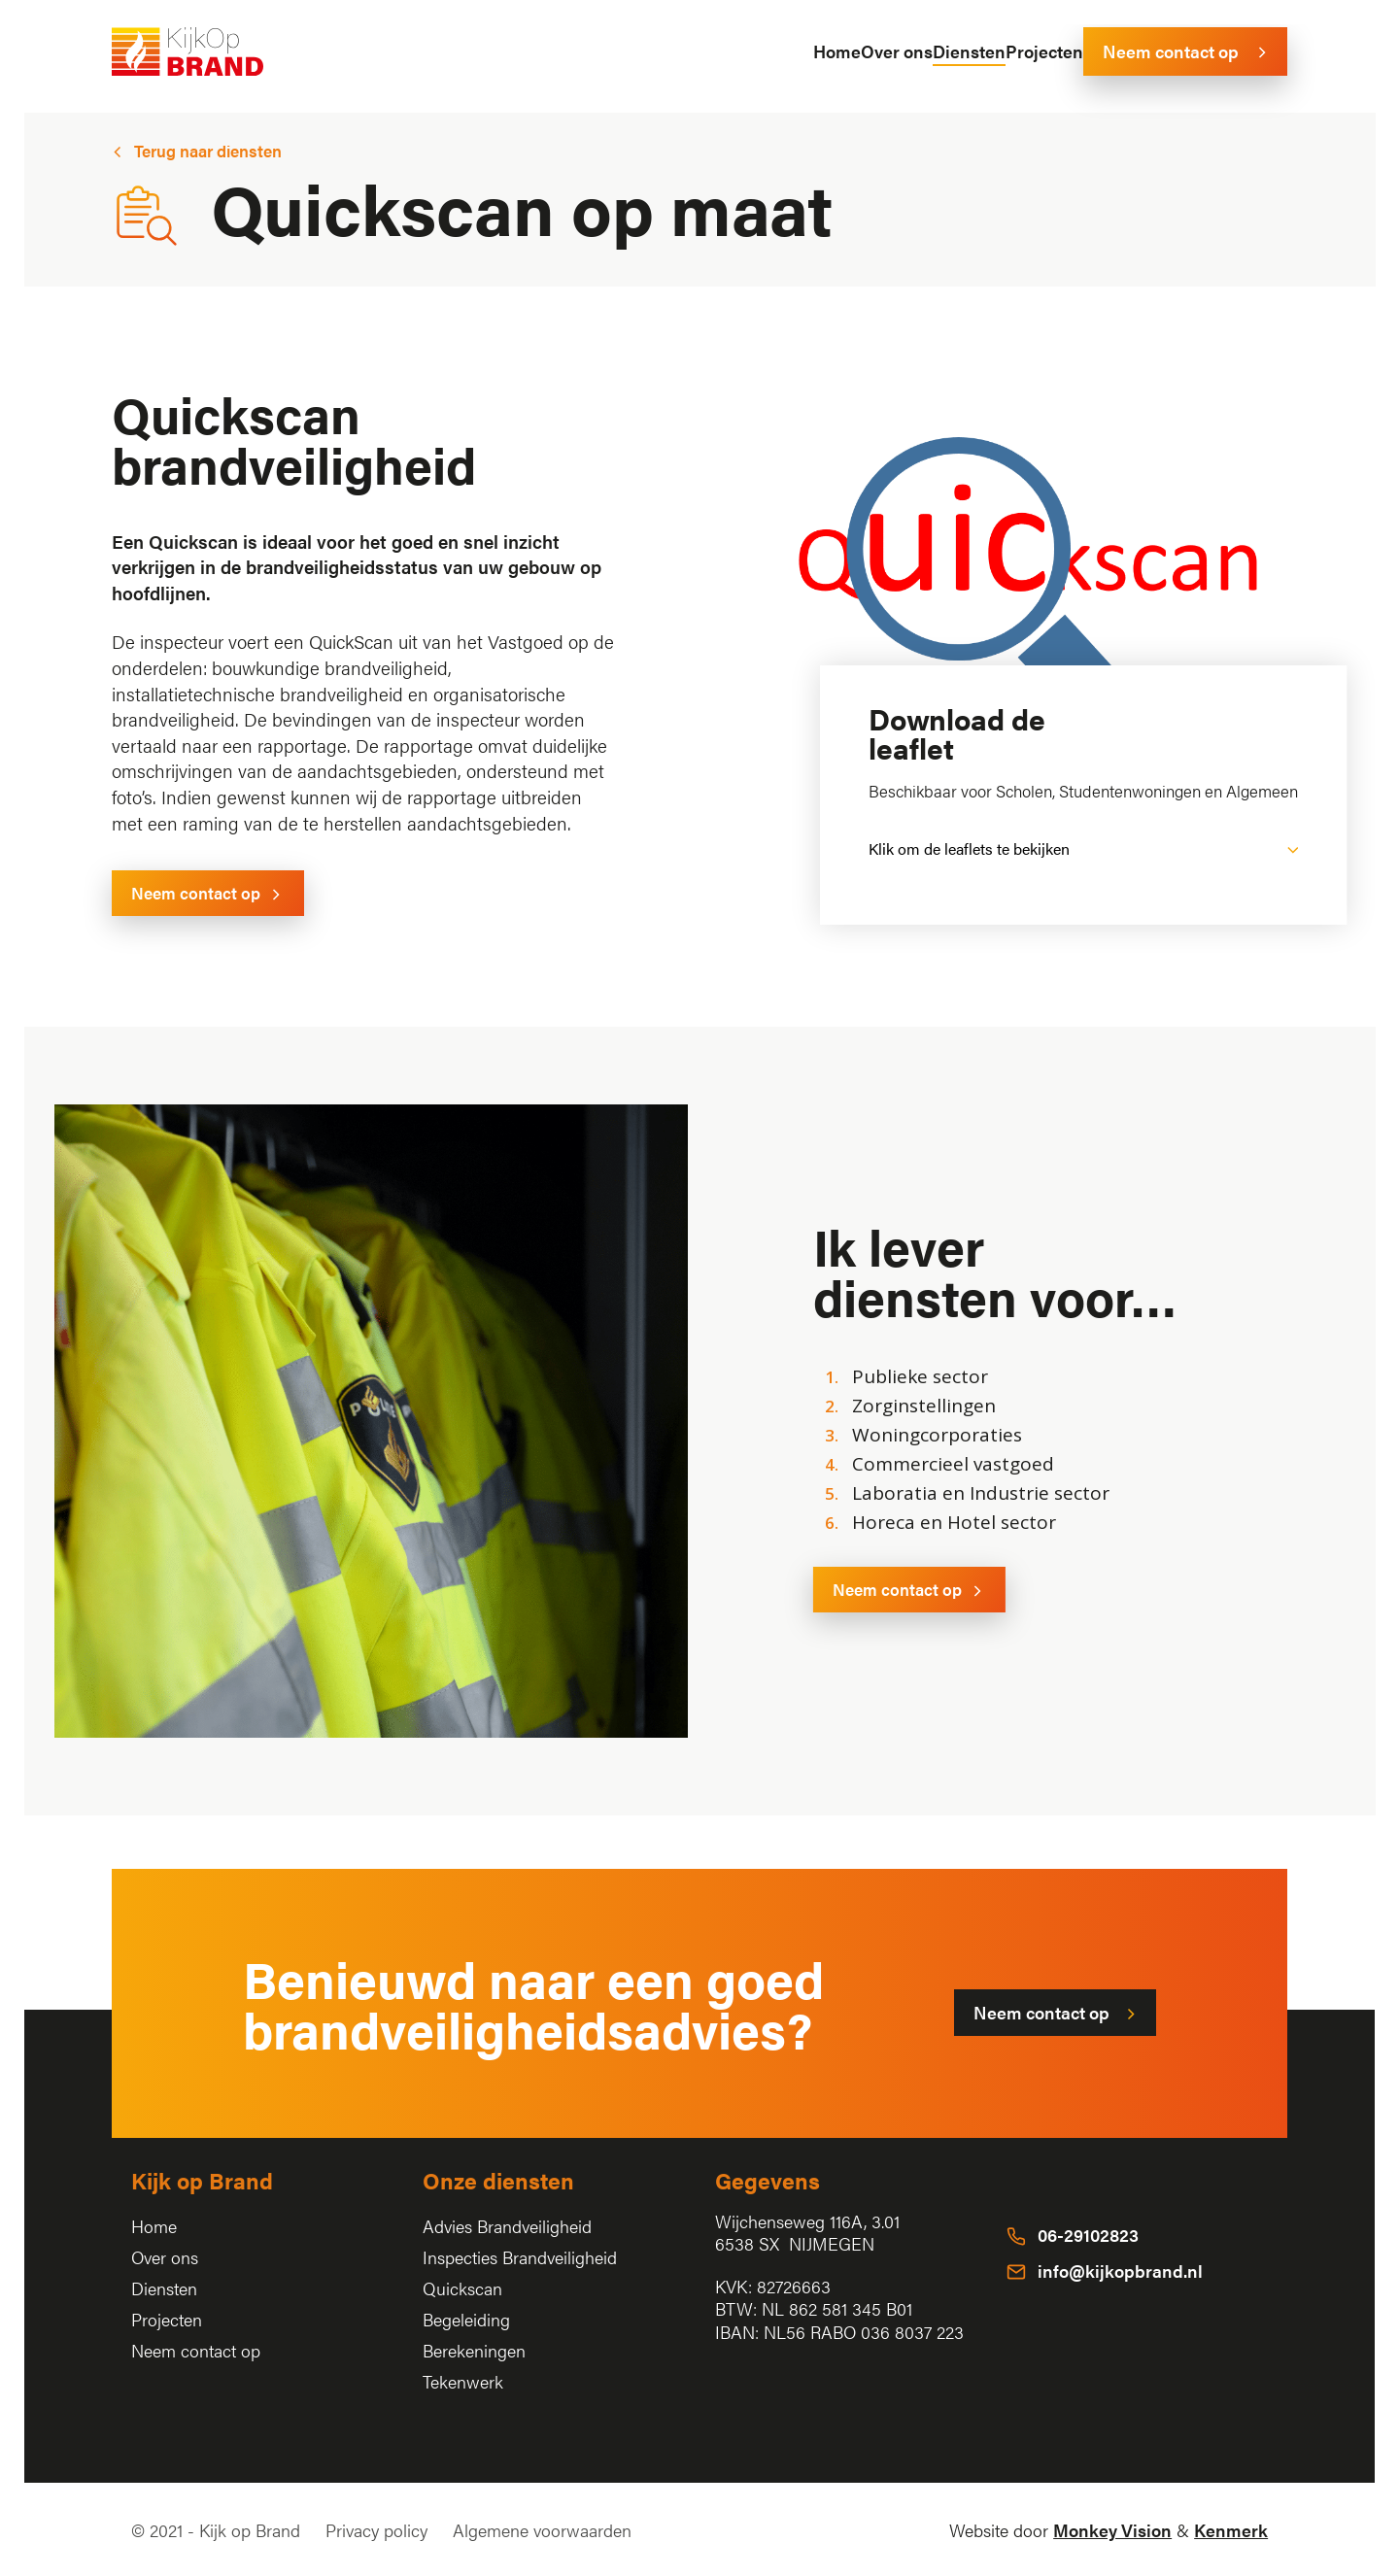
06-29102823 (1088, 2234)
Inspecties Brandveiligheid (520, 2257)
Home (154, 2226)
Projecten (166, 2319)
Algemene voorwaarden (542, 2530)
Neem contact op (195, 2350)
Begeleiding (466, 2319)
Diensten (164, 2288)
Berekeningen (474, 2350)
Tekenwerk (463, 2381)
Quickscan (462, 2288)
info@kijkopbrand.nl (1120, 2270)
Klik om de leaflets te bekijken (969, 848)
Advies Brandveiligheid (507, 2226)
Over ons (164, 2257)
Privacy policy (376, 2530)
